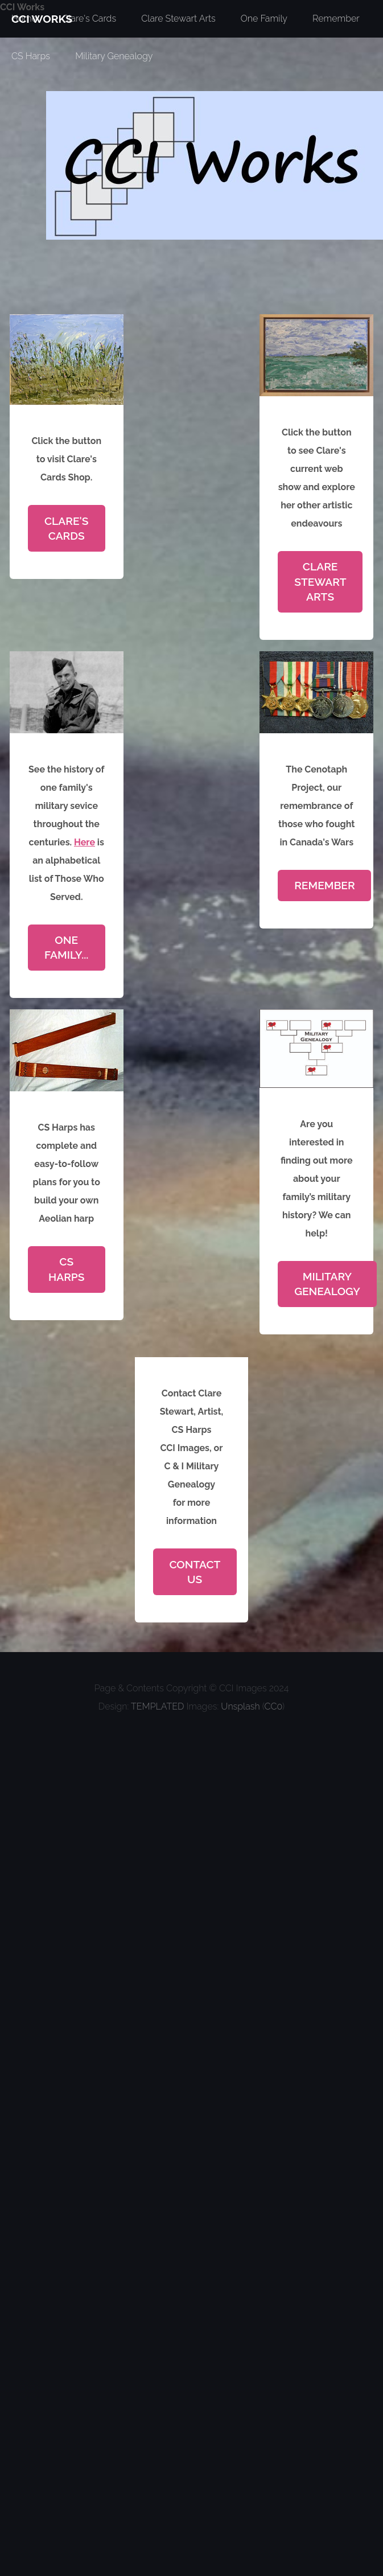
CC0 (273, 1706)
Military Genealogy (114, 56)
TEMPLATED (157, 1706)
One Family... (66, 947)
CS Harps (30, 56)
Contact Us (194, 1571)
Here (84, 842)
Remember (324, 885)
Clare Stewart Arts (320, 581)
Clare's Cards (66, 528)
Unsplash (240, 1706)
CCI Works (22, 7)
